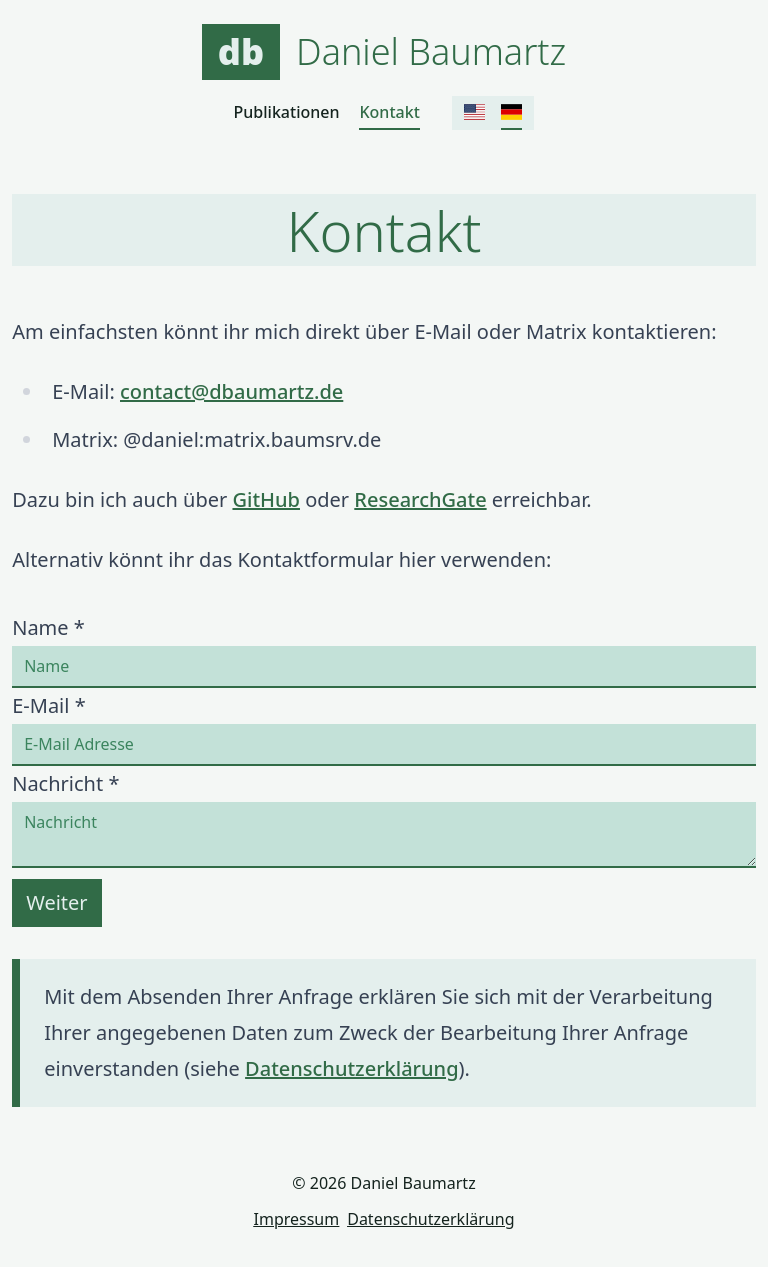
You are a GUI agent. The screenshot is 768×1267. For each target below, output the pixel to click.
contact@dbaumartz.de (231, 391)
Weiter (56, 902)
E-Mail (48, 705)
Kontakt (389, 112)
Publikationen (287, 112)
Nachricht (65, 783)
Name (48, 627)
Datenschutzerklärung (351, 1068)
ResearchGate (420, 499)
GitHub (266, 499)
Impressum (297, 1219)
